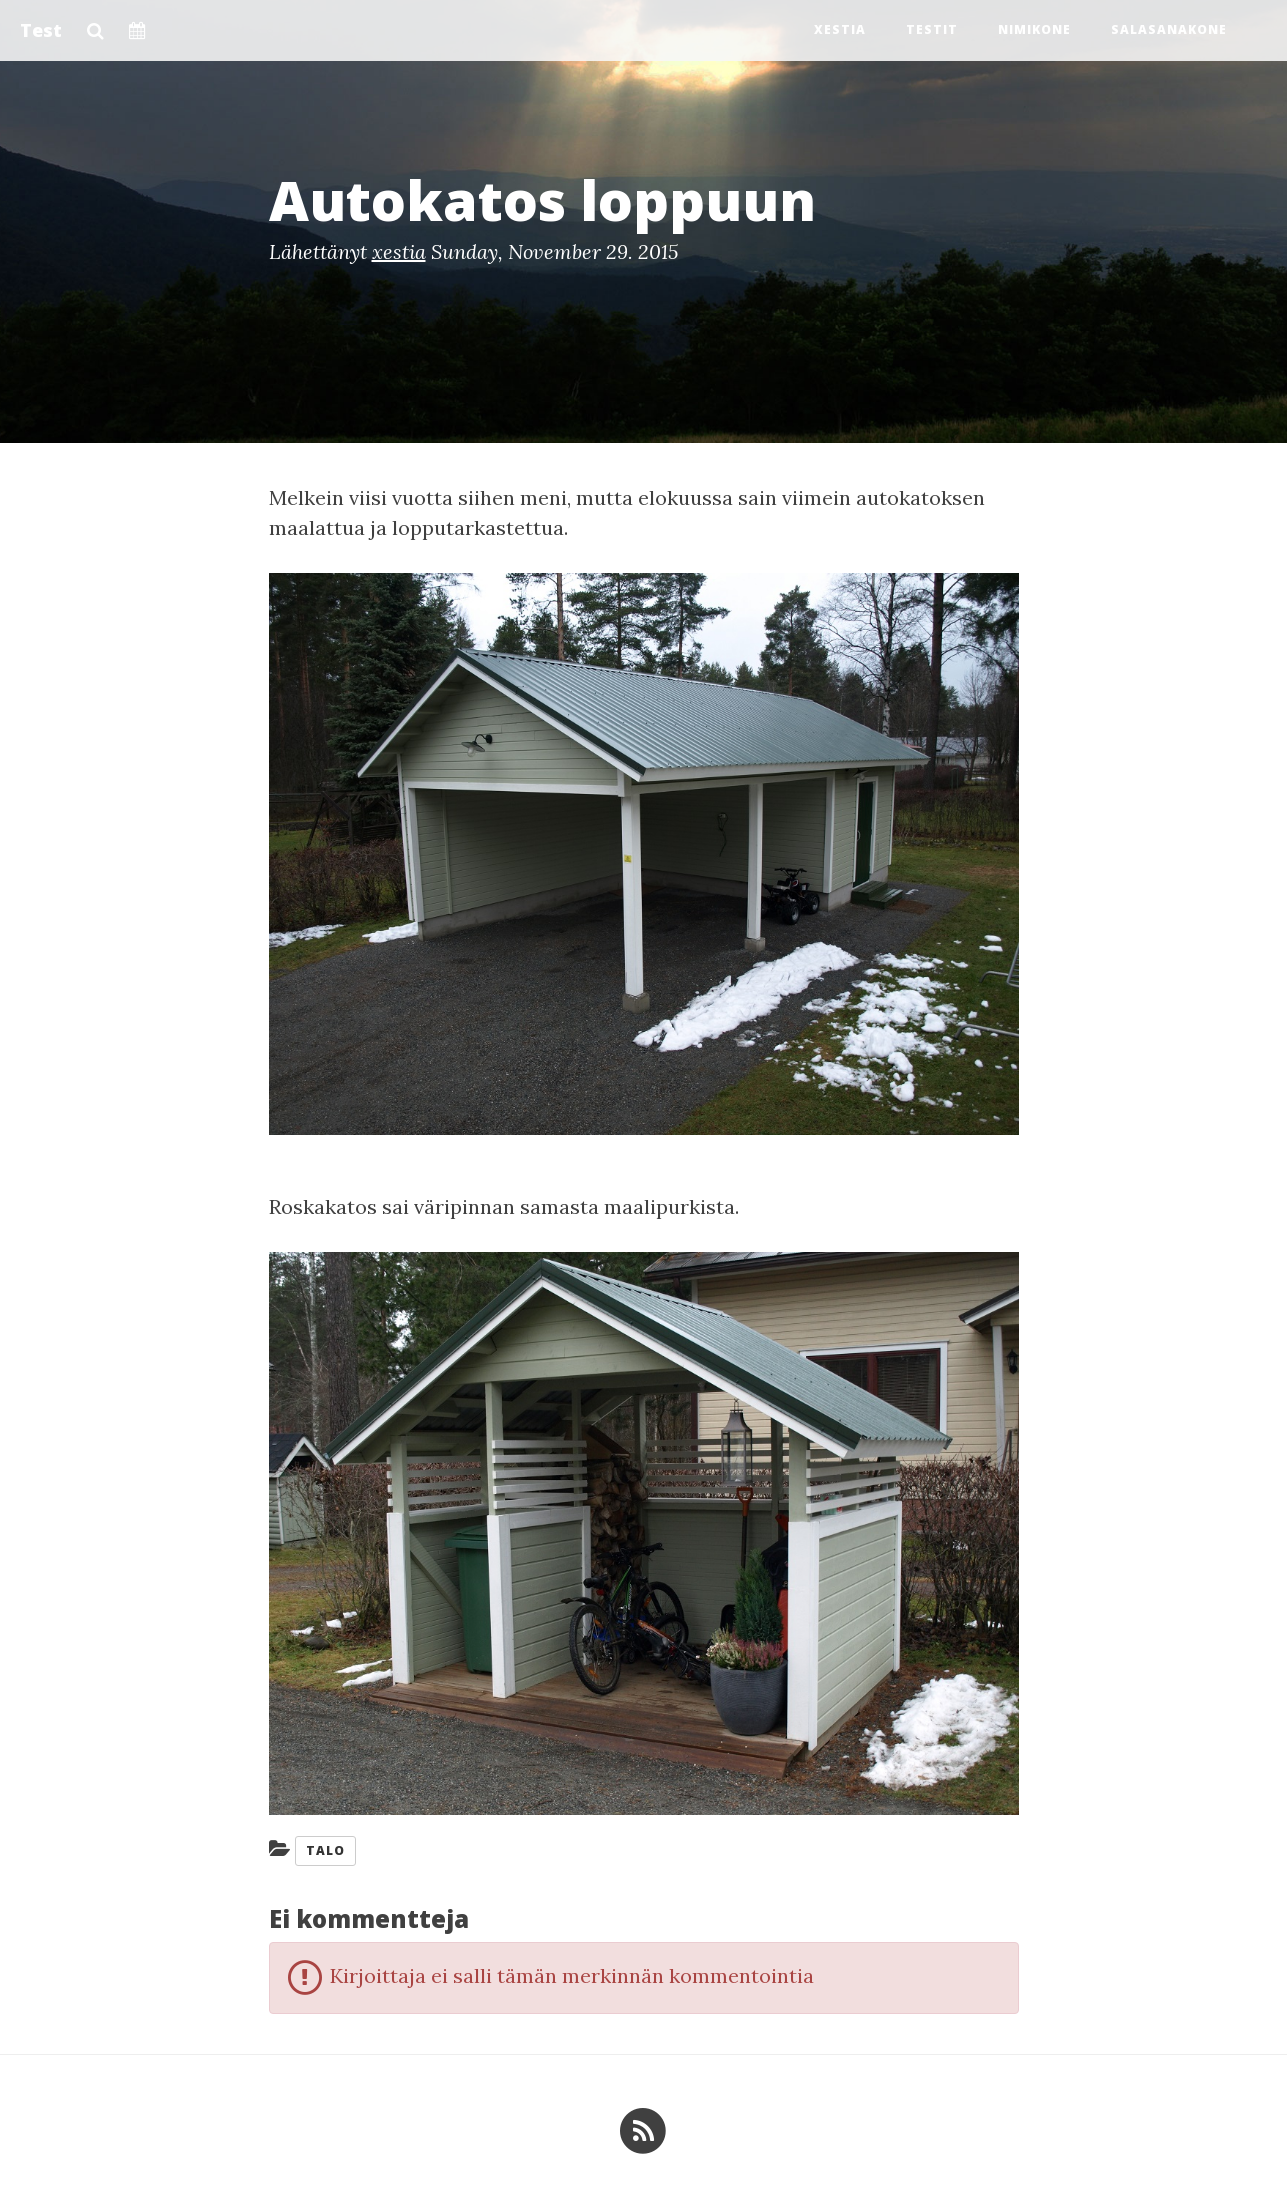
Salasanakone (1169, 29)
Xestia (840, 29)
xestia (399, 251)
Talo (325, 1850)
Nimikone (1034, 29)
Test (41, 30)
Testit (932, 29)
